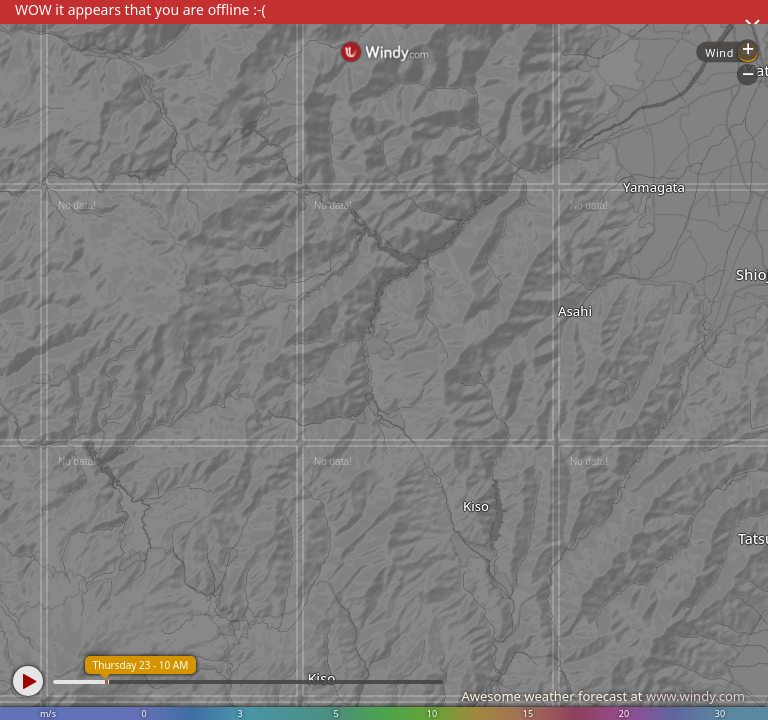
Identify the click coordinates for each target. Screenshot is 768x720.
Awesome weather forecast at (603, 696)
